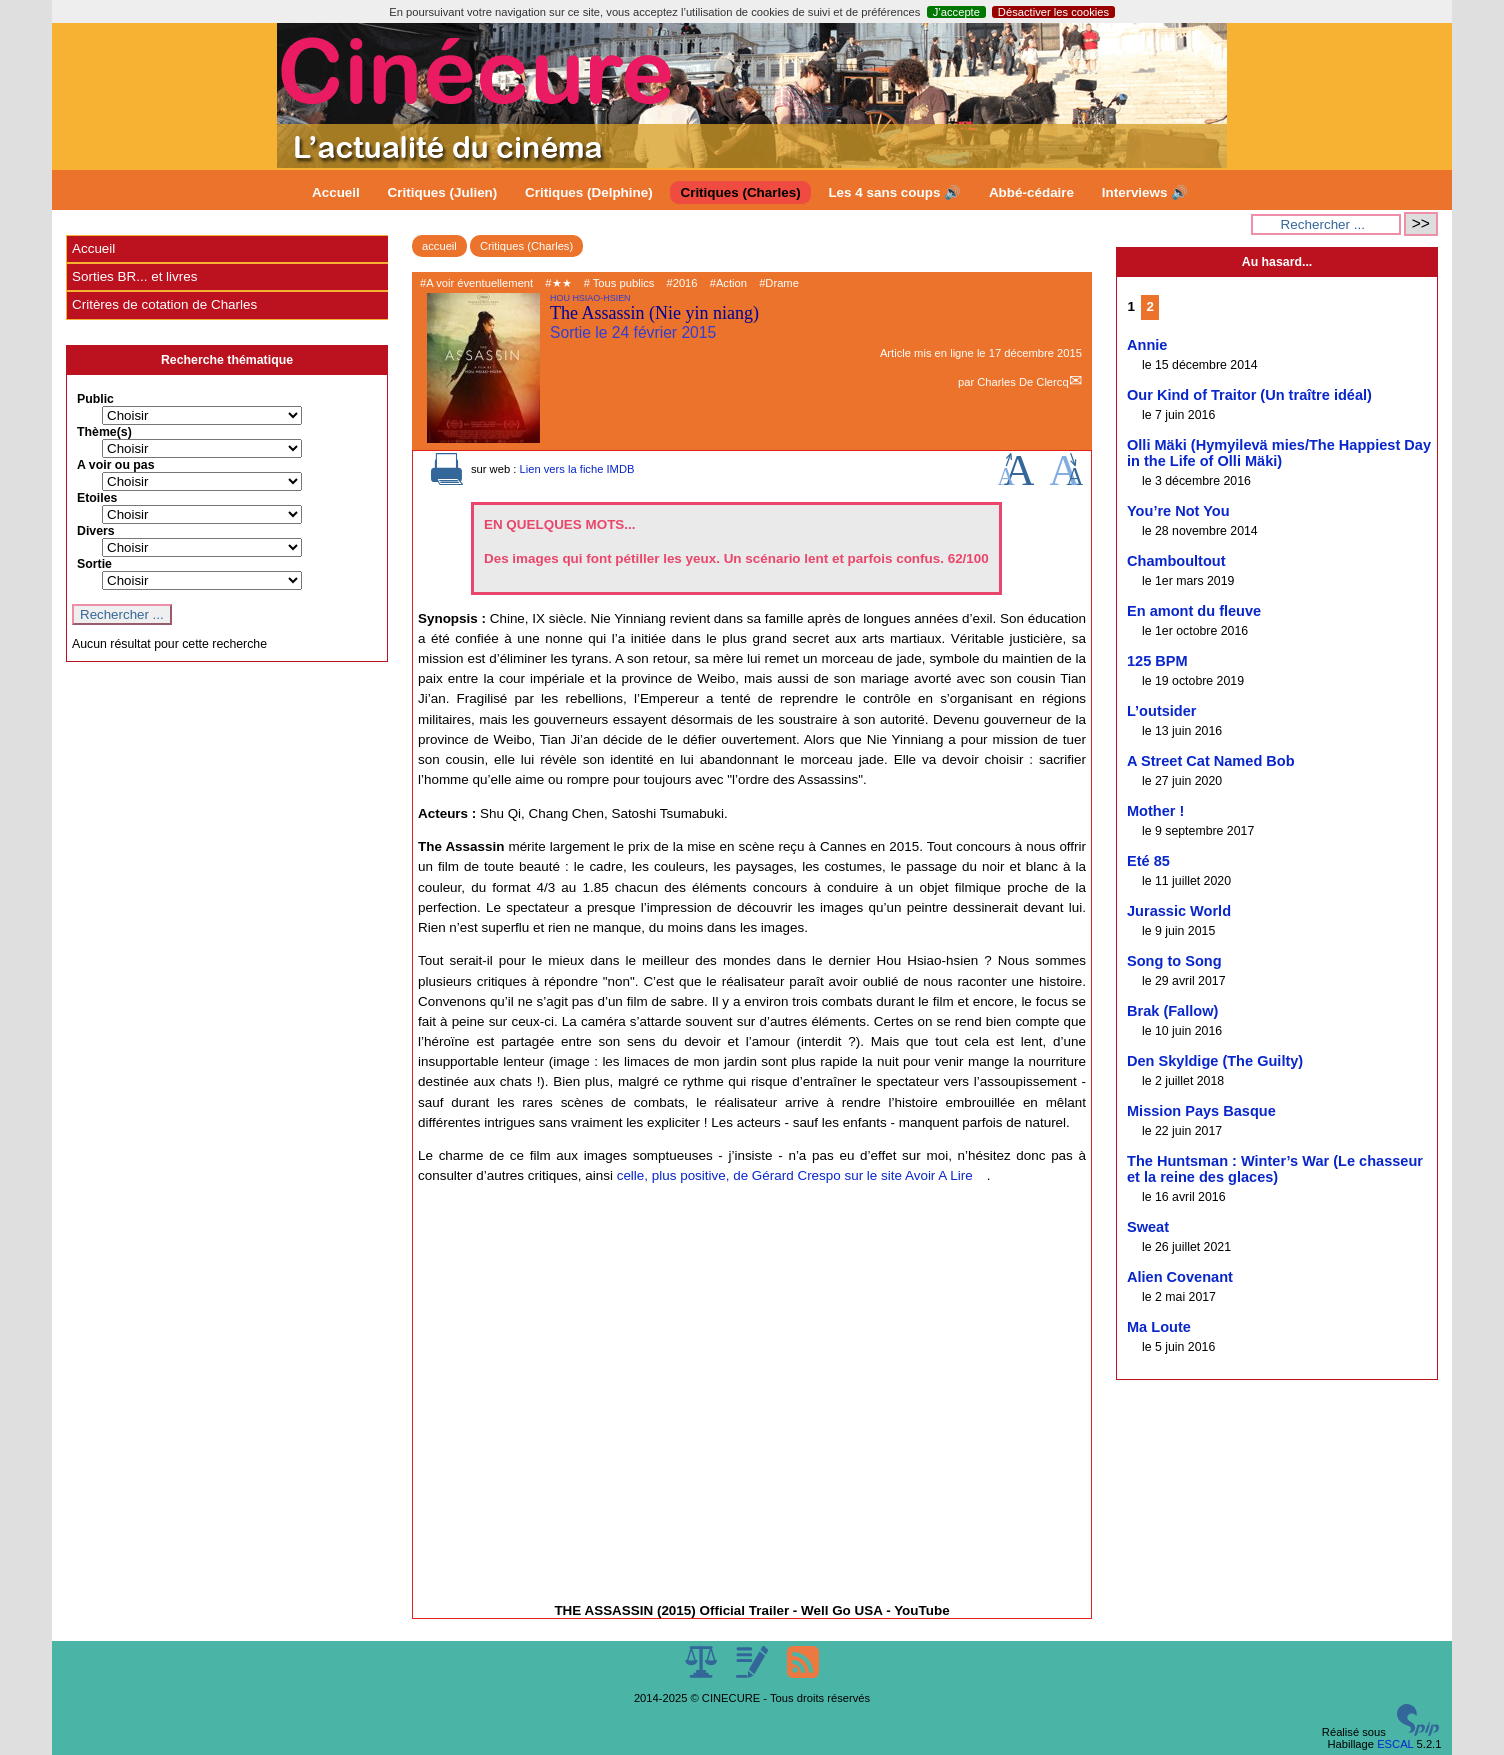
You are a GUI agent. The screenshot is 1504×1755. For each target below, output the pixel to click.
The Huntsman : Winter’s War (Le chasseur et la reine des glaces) (1275, 1169)
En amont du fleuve (1194, 611)
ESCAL (1395, 1744)
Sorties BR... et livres (134, 276)
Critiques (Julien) (443, 192)
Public (95, 399)
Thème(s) (104, 432)
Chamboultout (1176, 561)
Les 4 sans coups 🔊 (894, 192)
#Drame (779, 283)
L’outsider (1162, 711)
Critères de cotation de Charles (164, 304)
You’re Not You (1178, 511)
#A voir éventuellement (476, 283)
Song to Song (1174, 961)
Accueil (336, 192)
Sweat (1148, 1227)
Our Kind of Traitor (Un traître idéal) (1249, 395)
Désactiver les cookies (1053, 12)
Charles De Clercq (1022, 382)
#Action (728, 283)
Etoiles (97, 498)
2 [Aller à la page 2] (1150, 306)
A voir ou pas (116, 465)
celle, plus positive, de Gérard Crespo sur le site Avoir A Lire (795, 1175)
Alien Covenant (1180, 1277)
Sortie (94, 564)
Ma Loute (1159, 1327)
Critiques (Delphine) (589, 192)
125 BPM (1157, 661)
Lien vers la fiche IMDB (576, 469)
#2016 (681, 283)
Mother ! (1155, 811)
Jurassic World (1179, 911)
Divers (96, 531)
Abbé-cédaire (1031, 192)
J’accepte (956, 12)
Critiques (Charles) (740, 192)
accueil (439, 246)
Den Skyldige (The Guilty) (1215, 1061)
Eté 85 (1148, 861)
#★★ (558, 283)
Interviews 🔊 (1145, 192)
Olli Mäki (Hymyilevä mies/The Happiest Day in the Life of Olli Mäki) (1279, 453)
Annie (1147, 345)
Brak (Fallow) (1172, 1011)
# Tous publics (619, 283)
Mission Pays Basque (1201, 1111)
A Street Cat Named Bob (1211, 761)
